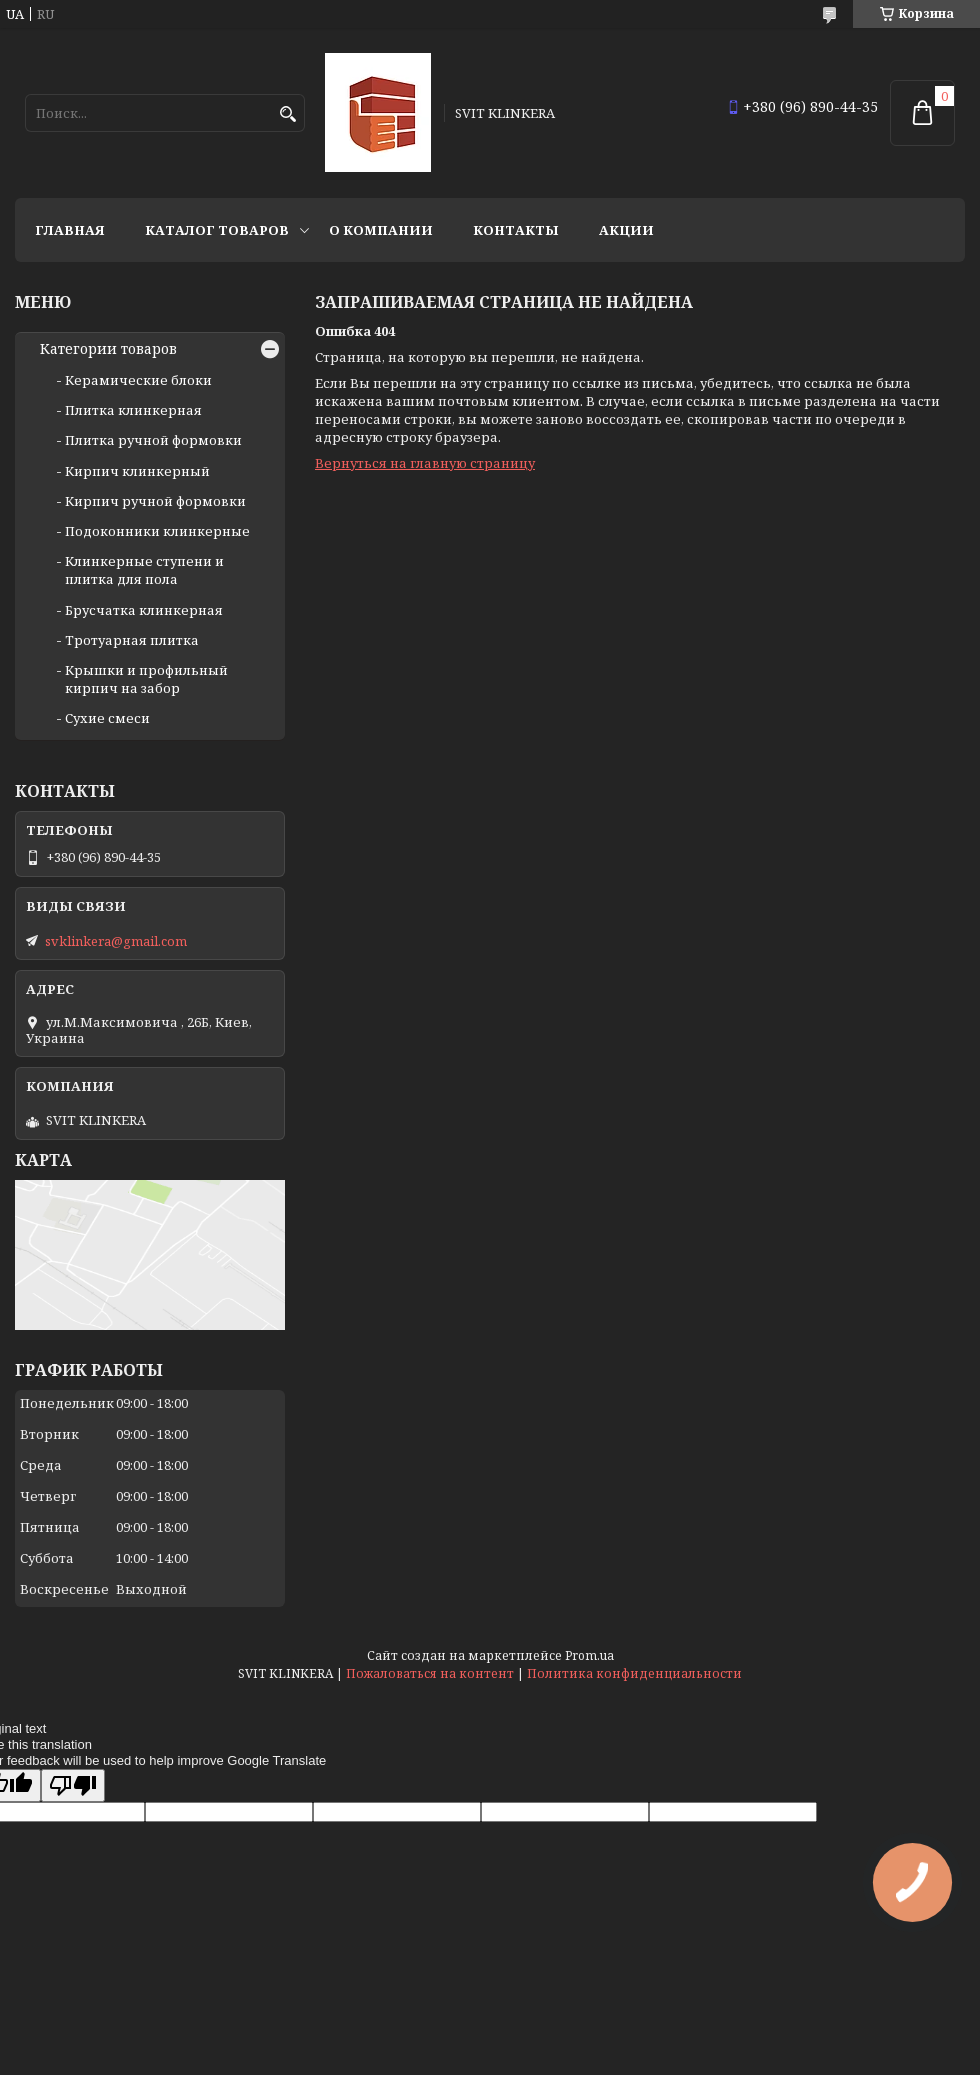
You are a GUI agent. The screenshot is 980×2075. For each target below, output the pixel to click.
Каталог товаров (217, 230)
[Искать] (287, 114)
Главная (70, 230)
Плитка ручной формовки (153, 440)
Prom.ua (589, 1655)
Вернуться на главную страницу (425, 463)
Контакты (516, 230)
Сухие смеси (107, 718)
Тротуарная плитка (132, 640)
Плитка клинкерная (133, 410)
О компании (381, 230)
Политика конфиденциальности (634, 1673)
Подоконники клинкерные (157, 531)
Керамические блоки (138, 380)
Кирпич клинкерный (137, 471)
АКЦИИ (626, 230)
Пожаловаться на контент (430, 1673)
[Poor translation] (73, 1785)
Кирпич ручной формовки (155, 501)
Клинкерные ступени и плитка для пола (144, 570)
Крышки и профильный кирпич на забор (146, 679)
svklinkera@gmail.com (116, 941)
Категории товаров (108, 349)
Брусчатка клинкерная (144, 610)
